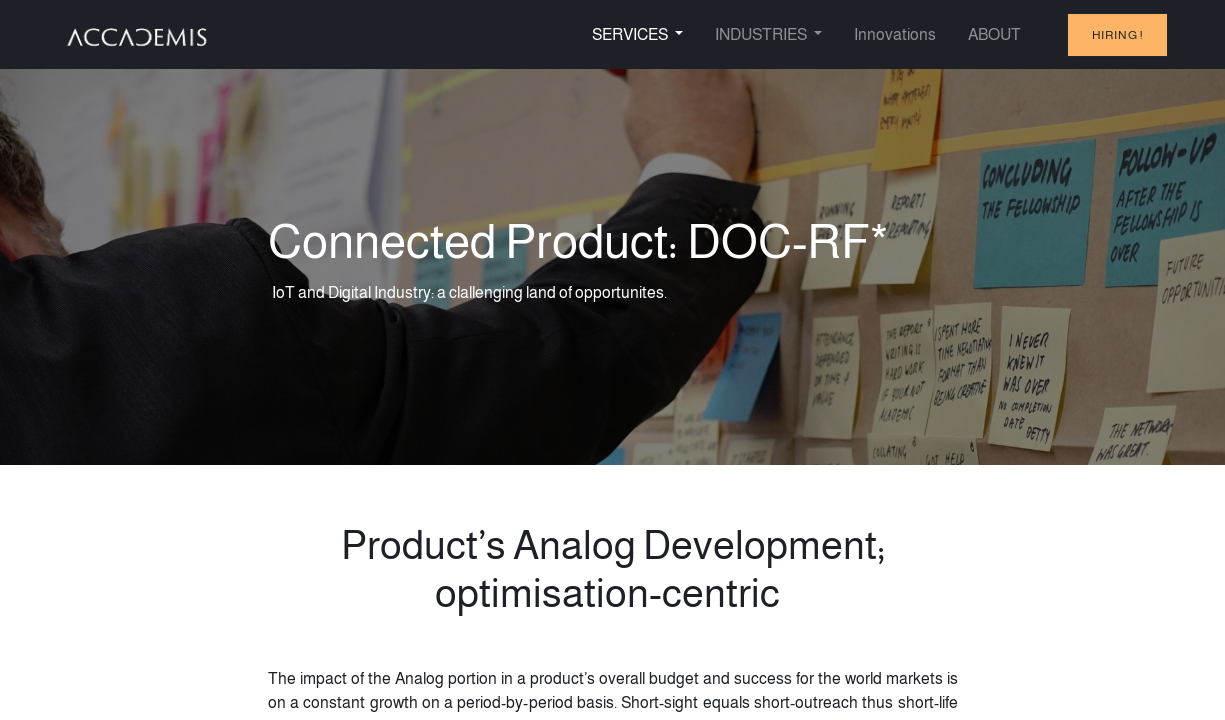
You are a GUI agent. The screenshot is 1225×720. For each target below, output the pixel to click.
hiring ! (1117, 35)
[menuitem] (895, 35)
